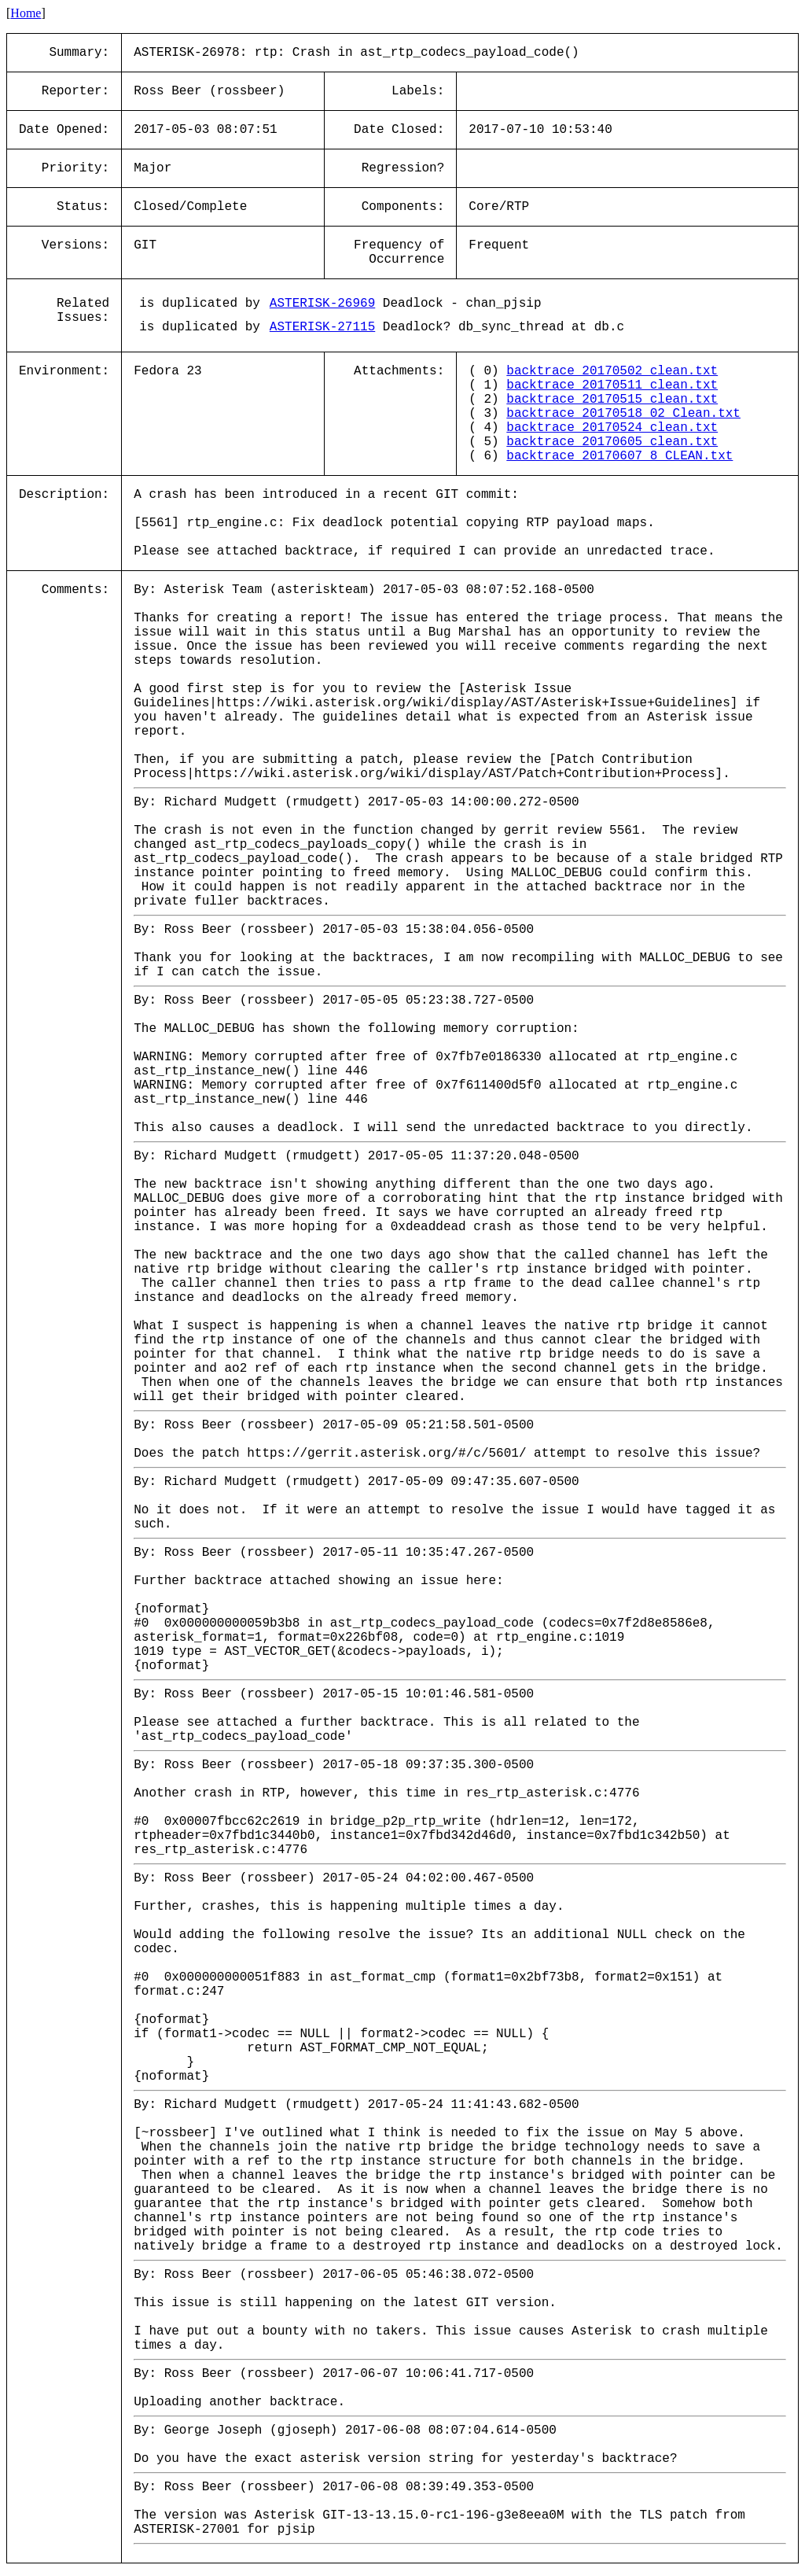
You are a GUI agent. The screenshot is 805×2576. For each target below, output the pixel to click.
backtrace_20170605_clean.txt (612, 442)
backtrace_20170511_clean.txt (612, 385)
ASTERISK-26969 (322, 304)
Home (25, 13)
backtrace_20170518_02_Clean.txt (623, 414)
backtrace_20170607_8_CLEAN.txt (619, 456)
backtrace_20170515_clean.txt (612, 399)
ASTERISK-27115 (322, 327)
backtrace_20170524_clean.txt (612, 428)
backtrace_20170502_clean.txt (612, 371)
